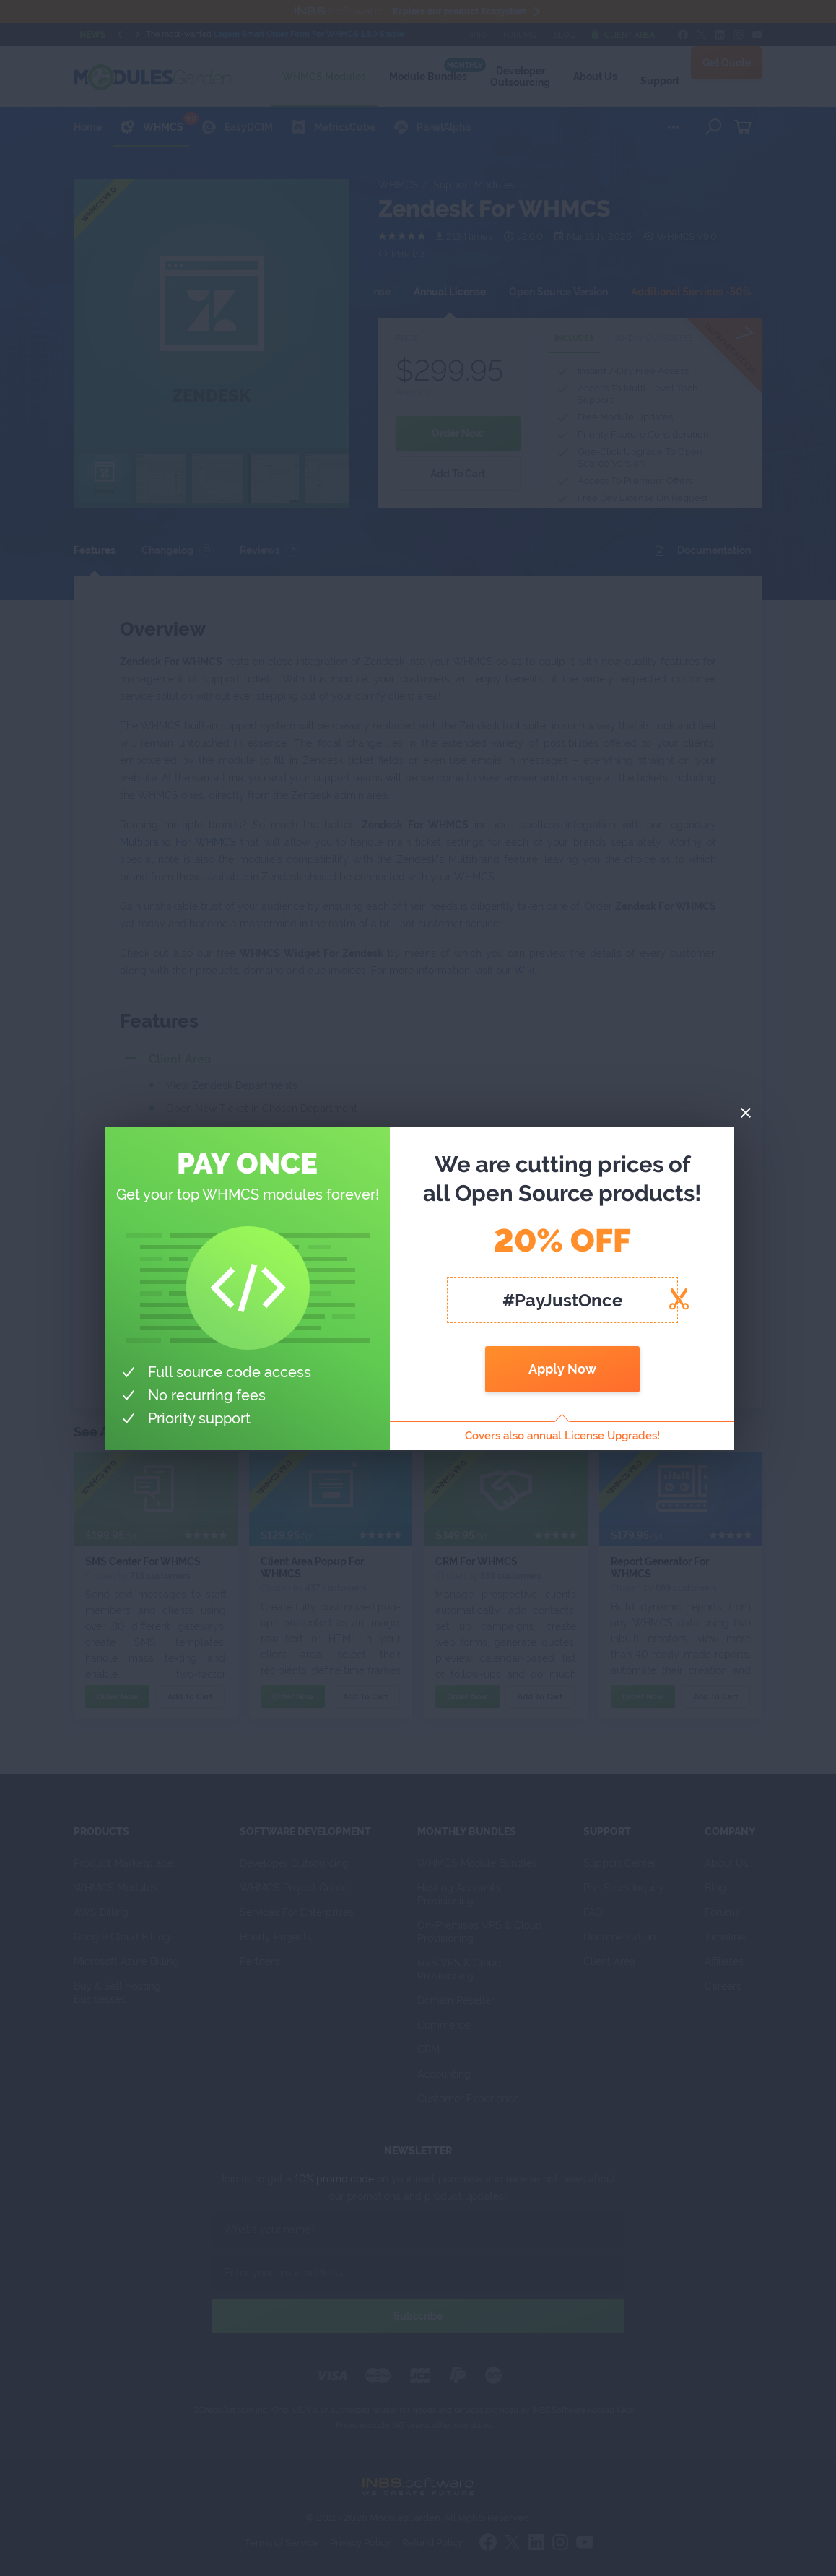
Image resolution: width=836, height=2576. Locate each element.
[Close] (746, 1113)
